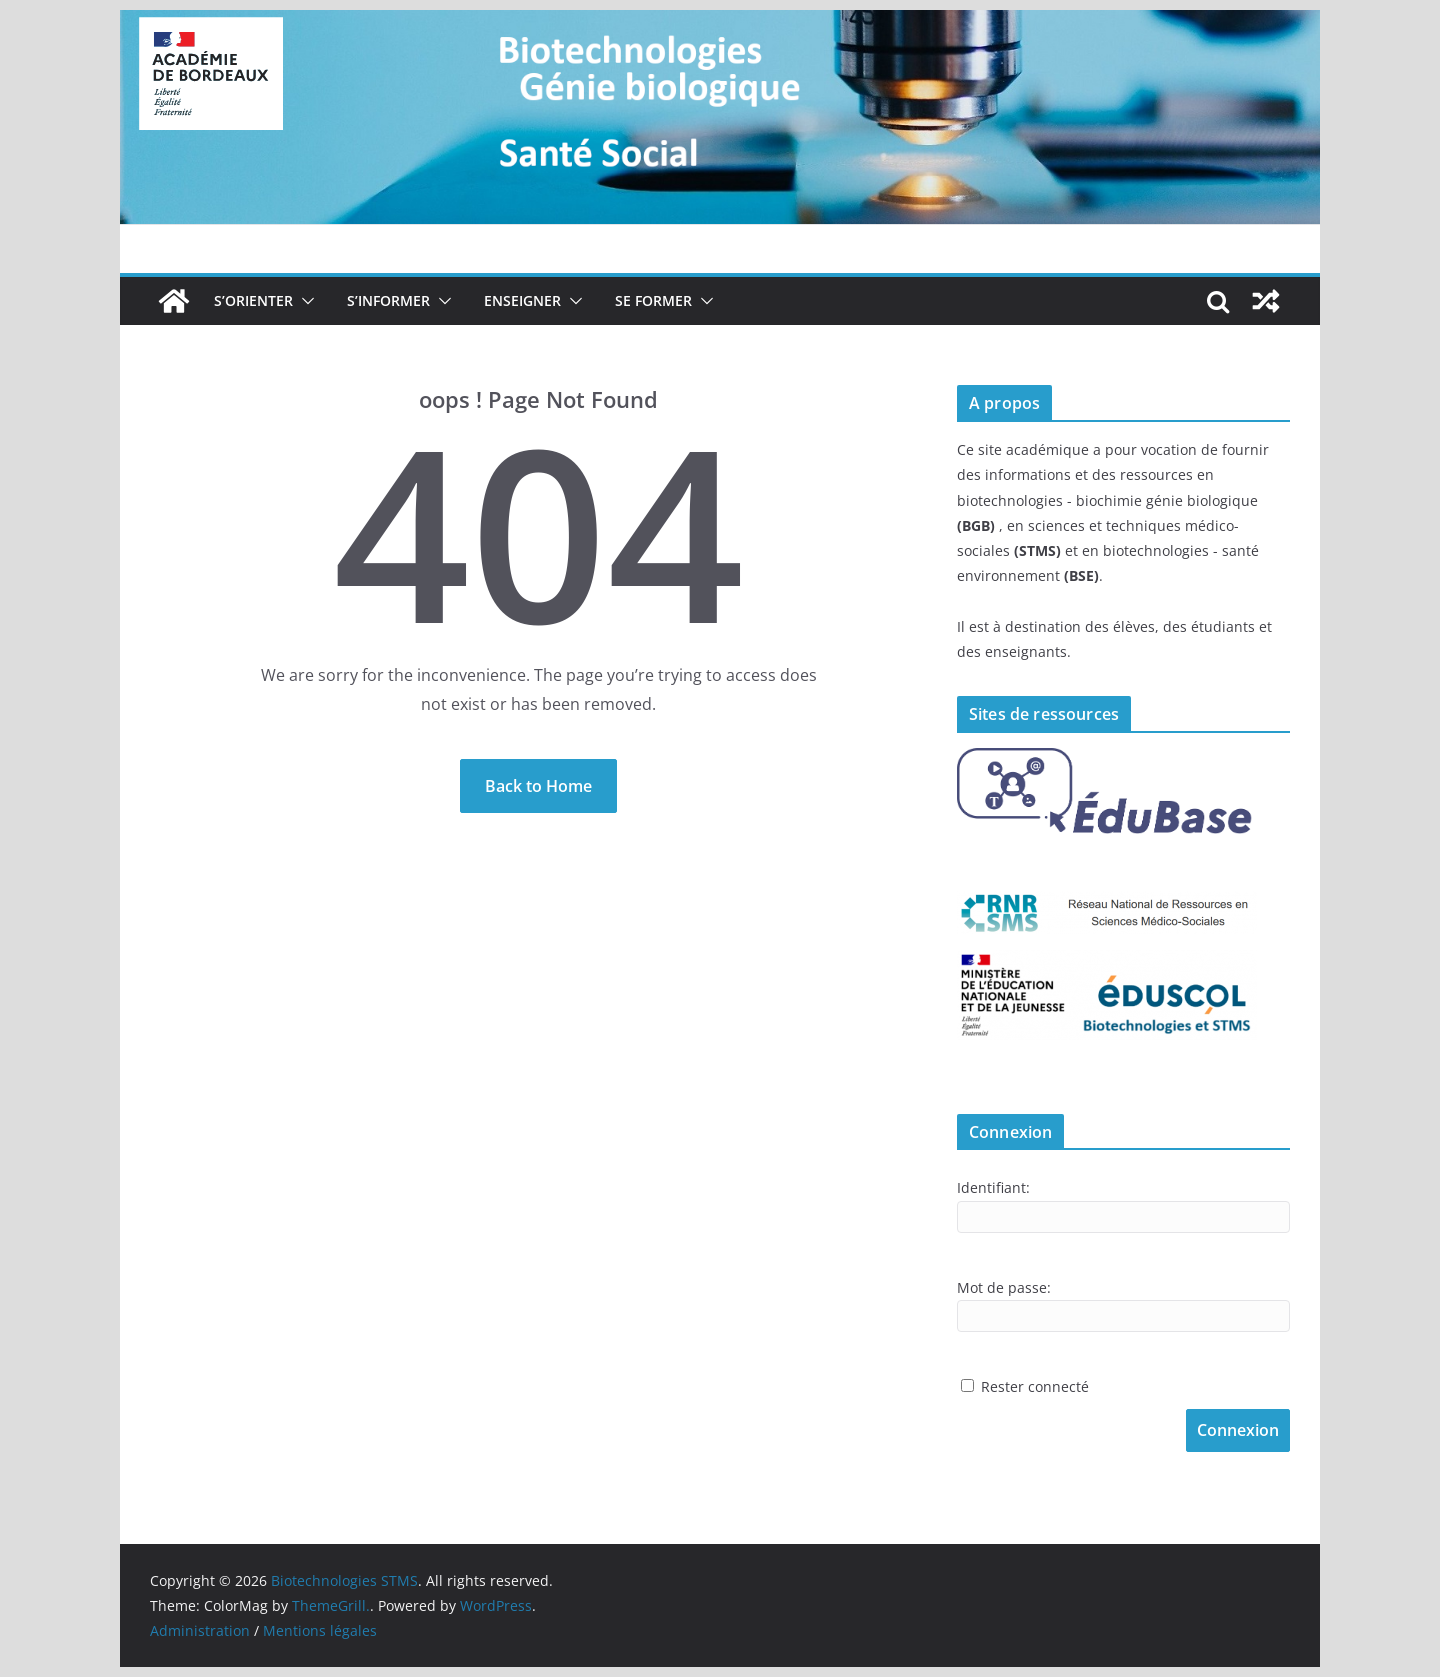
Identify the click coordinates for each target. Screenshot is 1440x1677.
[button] (304, 301)
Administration (200, 1630)
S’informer (388, 300)
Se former (653, 300)
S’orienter (253, 300)
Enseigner (522, 300)
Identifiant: (993, 1187)
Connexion (1238, 1430)
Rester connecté (1035, 1386)
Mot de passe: (1004, 1287)
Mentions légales (320, 1630)
